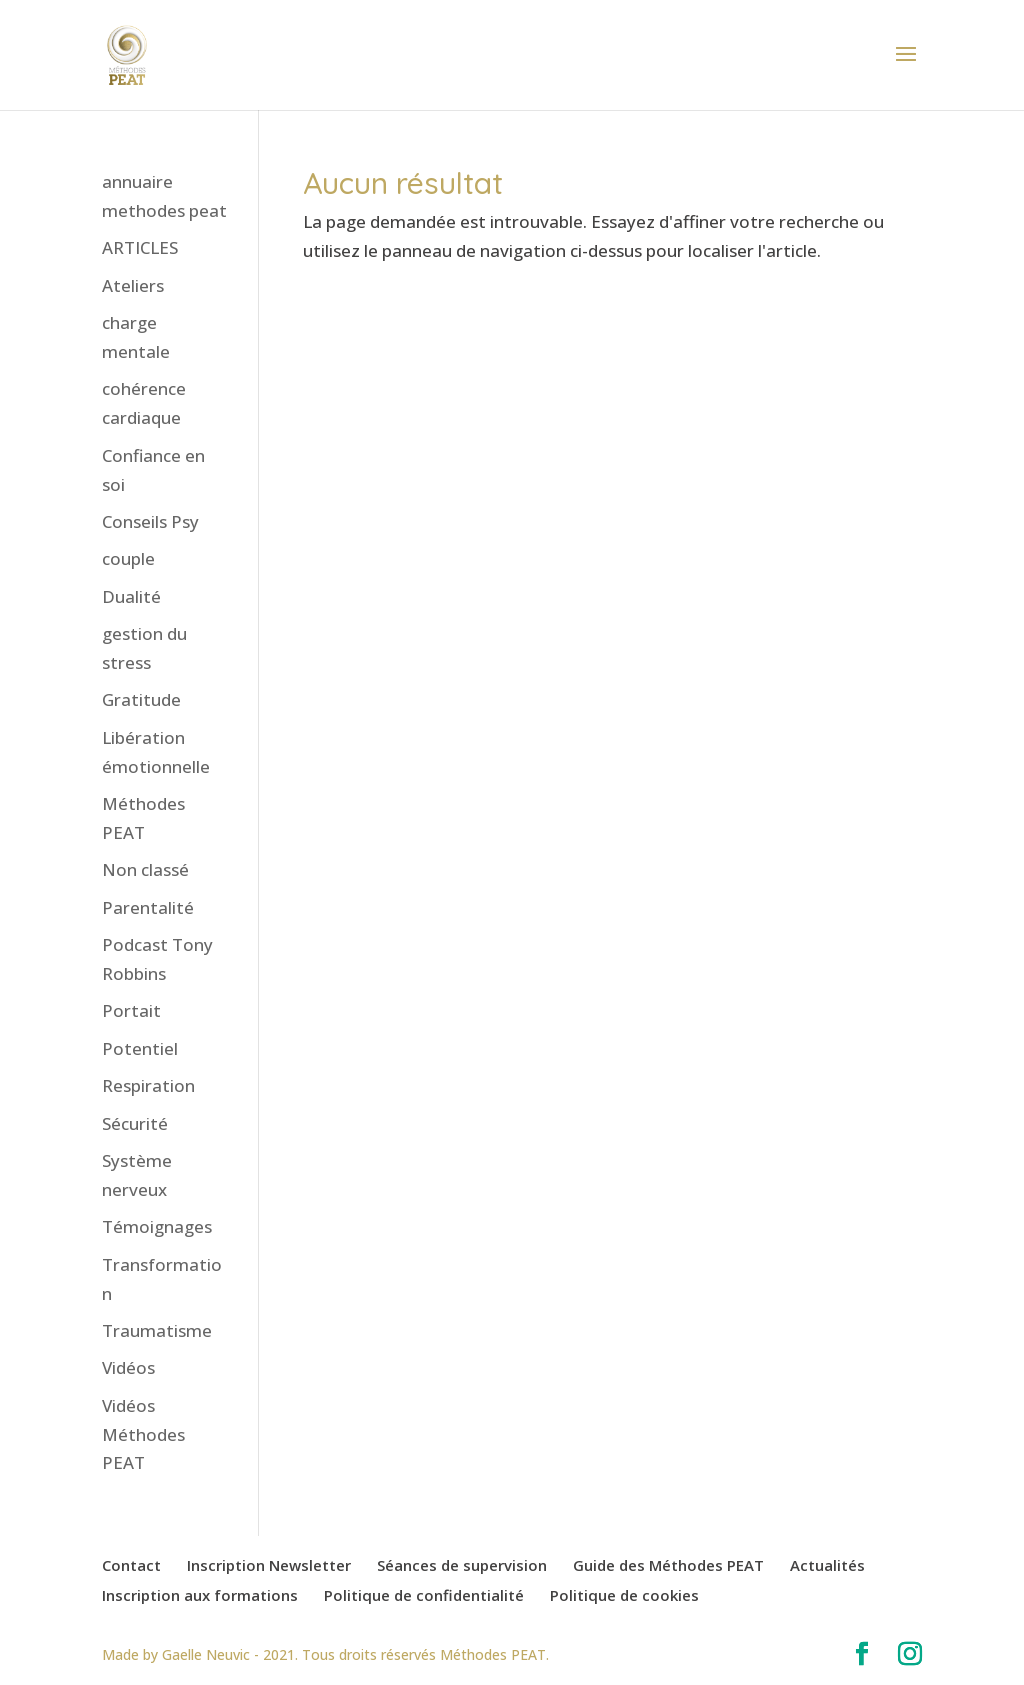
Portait (131, 1010)
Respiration (148, 1085)
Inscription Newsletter (269, 1565)
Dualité (131, 596)
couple (128, 558)
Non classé (145, 869)
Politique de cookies (624, 1595)
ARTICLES (140, 247)
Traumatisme (157, 1330)
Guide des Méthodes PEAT (668, 1565)
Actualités (827, 1565)
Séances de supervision (462, 1565)
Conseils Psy (150, 521)
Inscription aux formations (200, 1595)
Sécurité (135, 1123)
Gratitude (141, 699)
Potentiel (140, 1048)
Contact (131, 1565)
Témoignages (157, 1226)
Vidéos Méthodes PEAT (143, 1434)
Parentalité (148, 907)
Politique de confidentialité (424, 1595)
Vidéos (128, 1367)
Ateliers (133, 285)
